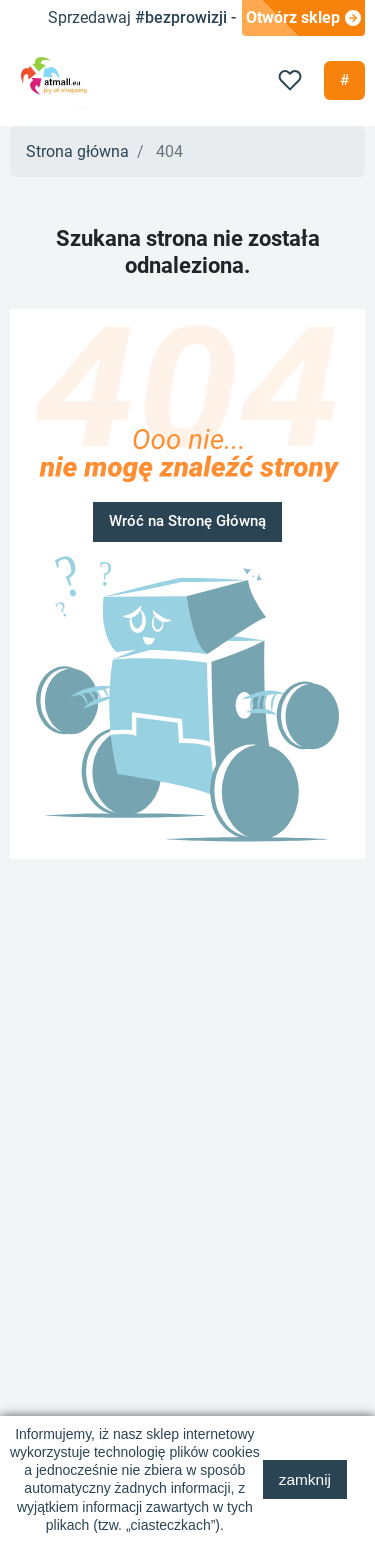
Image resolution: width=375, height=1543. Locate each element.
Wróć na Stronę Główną (187, 521)
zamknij (305, 1479)
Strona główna (77, 151)
